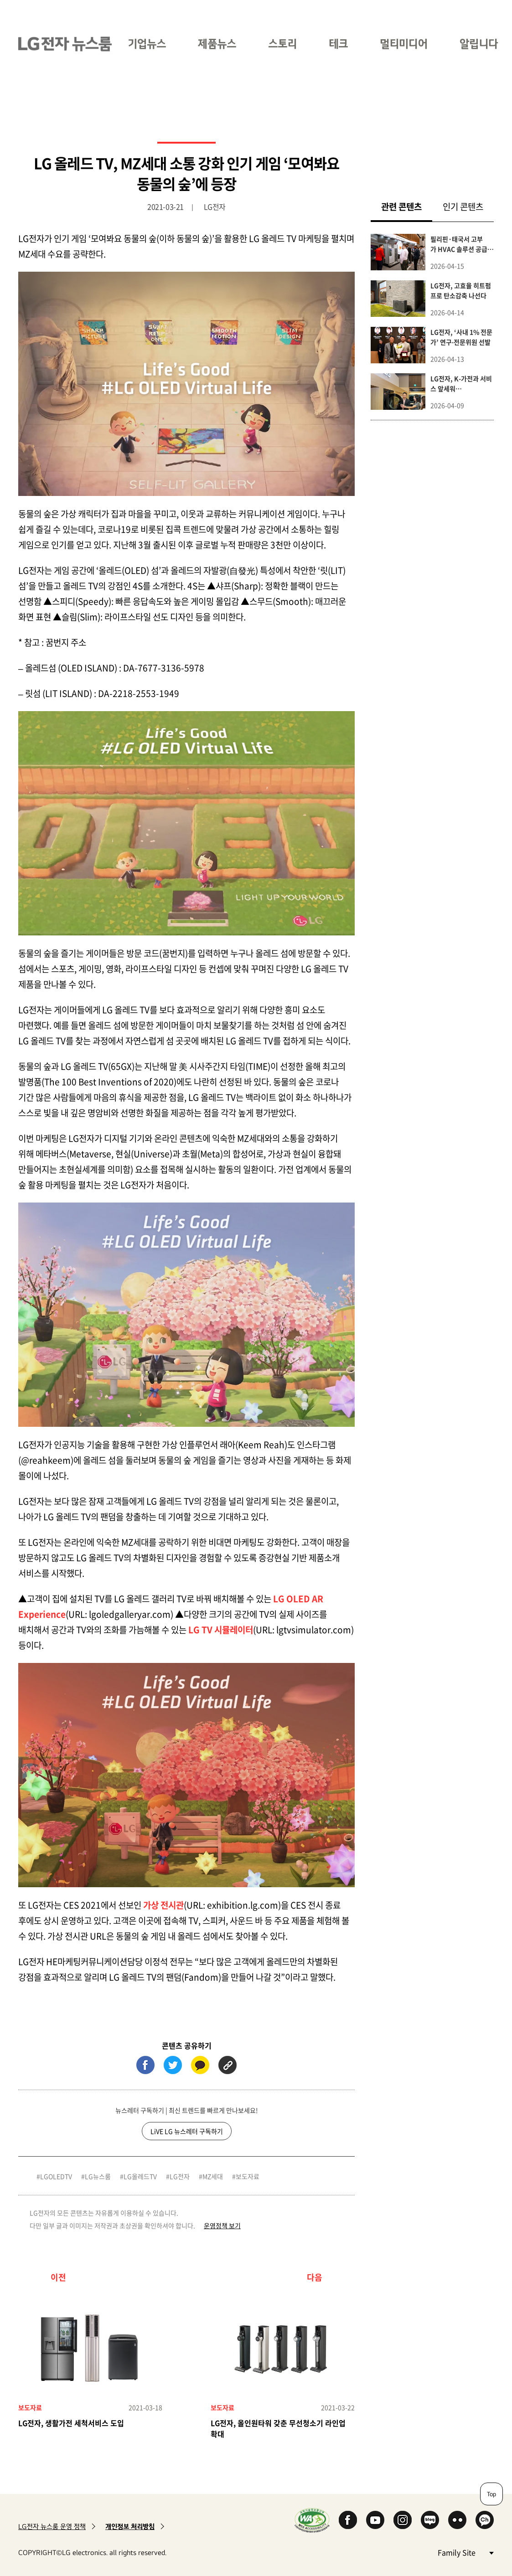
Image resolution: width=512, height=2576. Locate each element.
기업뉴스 (147, 43)
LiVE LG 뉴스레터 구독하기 (186, 2131)
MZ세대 (212, 2176)
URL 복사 (227, 2065)
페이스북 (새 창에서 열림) (145, 2065)
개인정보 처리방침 (130, 2526)
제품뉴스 (217, 43)
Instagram (402, 2520)
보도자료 (247, 2176)
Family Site (465, 2552)
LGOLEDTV (56, 2176)
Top (491, 2494)
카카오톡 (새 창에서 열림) (200, 2065)
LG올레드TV (140, 2176)
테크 (338, 43)
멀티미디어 (404, 43)
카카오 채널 (485, 2520)
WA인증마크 (312, 2520)
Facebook (348, 2520)
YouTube (375, 2520)
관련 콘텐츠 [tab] (406, 206)
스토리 (282, 43)
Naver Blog (430, 2520)
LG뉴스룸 (98, 2176)
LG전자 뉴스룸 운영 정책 (52, 2526)
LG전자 (180, 2176)
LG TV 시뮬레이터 (220, 1629)
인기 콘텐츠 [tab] (463, 206)
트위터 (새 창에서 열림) (173, 2065)
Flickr (457, 2520)
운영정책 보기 (222, 2225)
